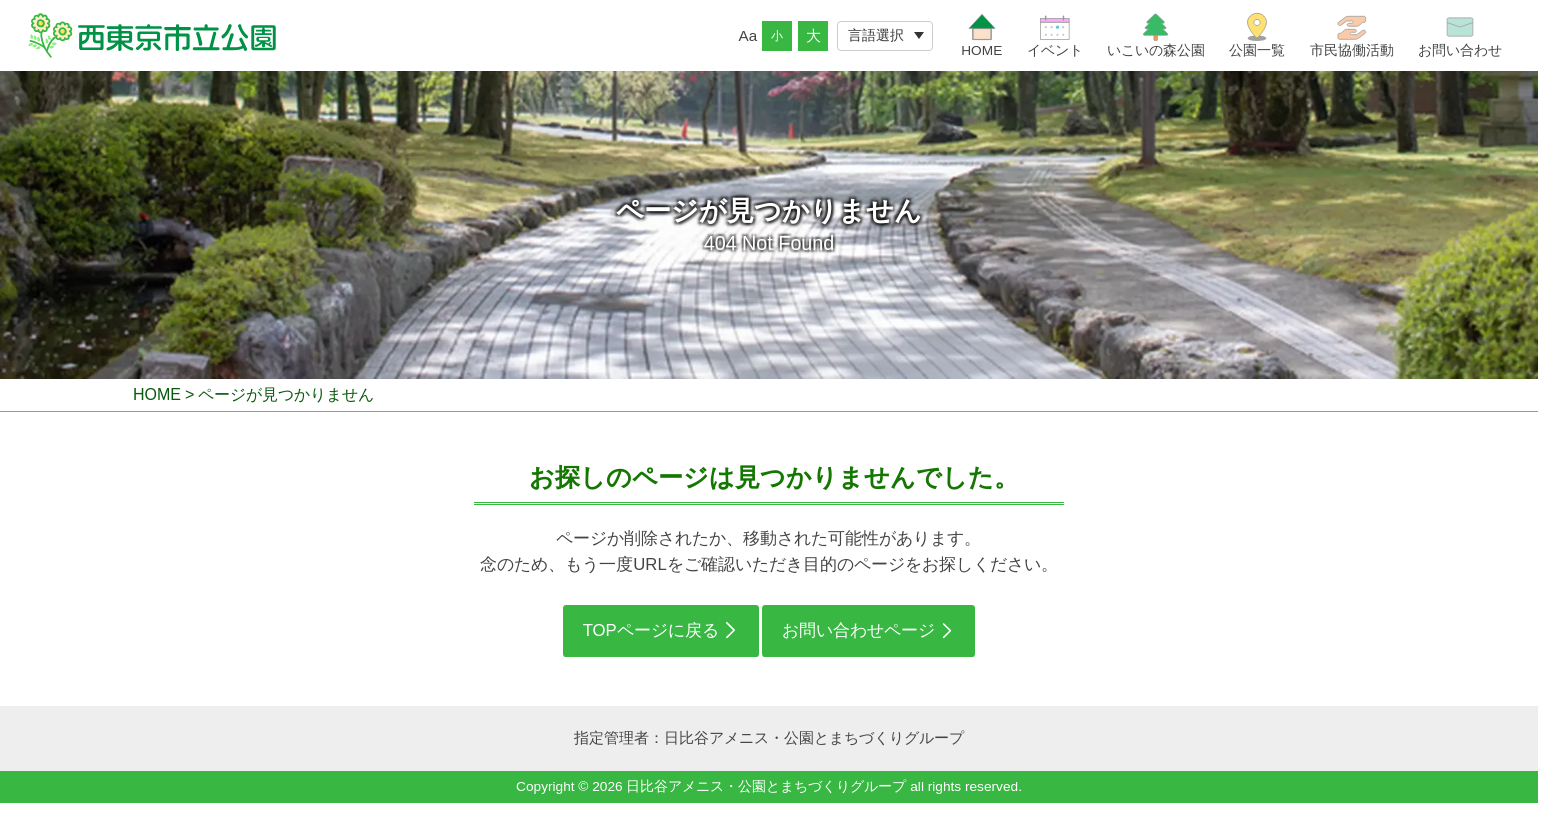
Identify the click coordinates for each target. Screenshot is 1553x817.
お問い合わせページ (858, 641)
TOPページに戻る (651, 641)
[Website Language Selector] (885, 41)
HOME (157, 405)
